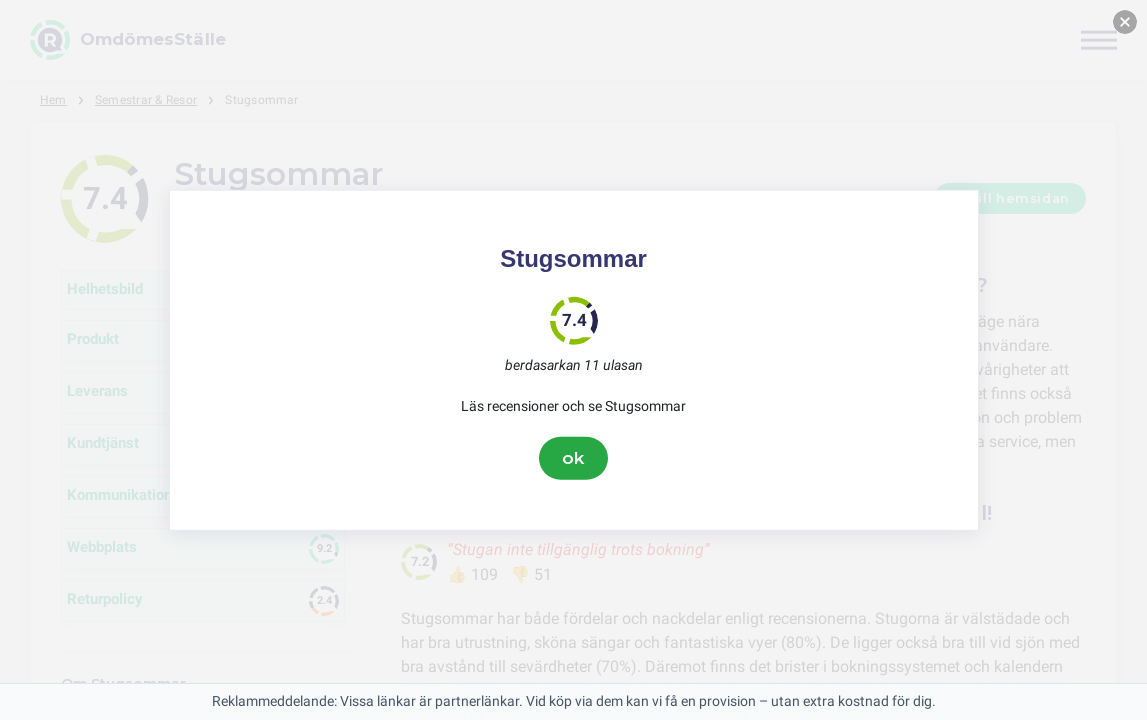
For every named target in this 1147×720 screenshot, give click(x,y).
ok (574, 458)
